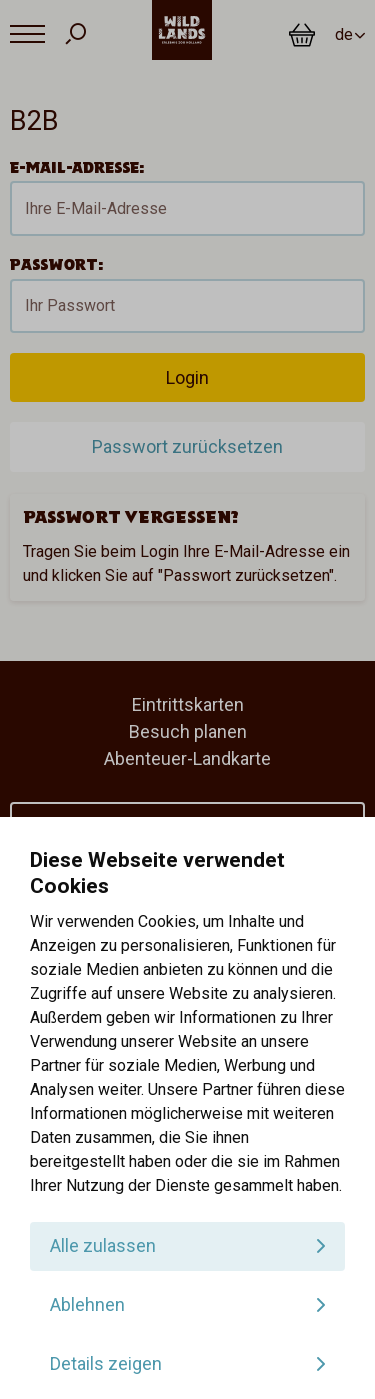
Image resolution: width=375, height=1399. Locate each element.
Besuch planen (188, 731)
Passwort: (56, 264)
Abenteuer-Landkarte (187, 758)
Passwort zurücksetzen (187, 446)
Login (187, 377)
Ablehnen (87, 1304)
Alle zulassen (103, 1245)
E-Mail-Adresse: (77, 167)
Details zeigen (106, 1363)
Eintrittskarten (188, 704)
